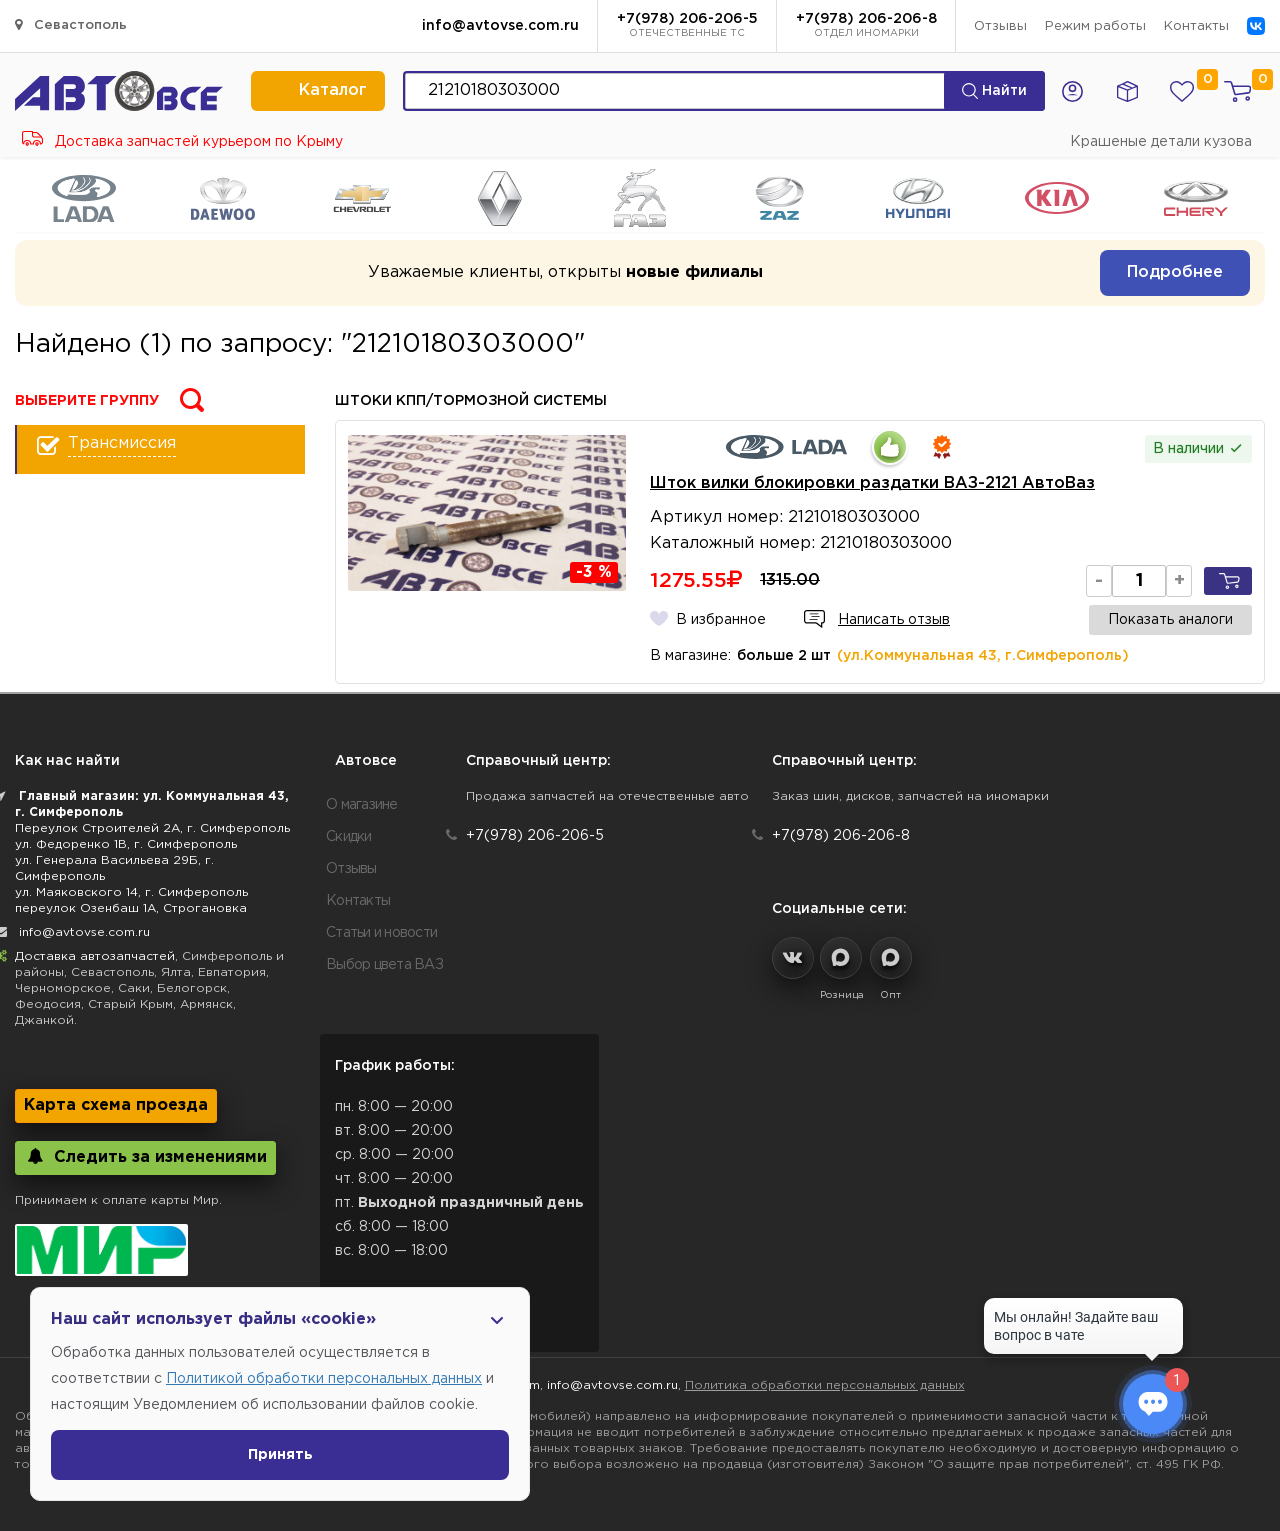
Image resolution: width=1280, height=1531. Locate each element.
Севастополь (71, 24)
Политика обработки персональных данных (825, 1385)
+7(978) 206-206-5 (687, 27)
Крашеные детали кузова (1161, 142)
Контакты (1196, 26)
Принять (280, 1455)
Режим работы (1095, 26)
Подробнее (1175, 272)
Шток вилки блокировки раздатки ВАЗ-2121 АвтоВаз (872, 483)
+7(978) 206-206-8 (866, 27)
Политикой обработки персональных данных (324, 1379)
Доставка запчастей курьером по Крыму (182, 142)
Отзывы (1000, 26)
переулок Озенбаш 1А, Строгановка (131, 908)
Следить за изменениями (145, 1156)
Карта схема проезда (116, 1105)
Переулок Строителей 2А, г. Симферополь (152, 828)
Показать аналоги (1170, 620)
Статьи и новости (381, 933)
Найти (994, 91)
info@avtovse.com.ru (500, 26)
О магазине (362, 805)
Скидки (349, 837)
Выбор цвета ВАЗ (384, 965)
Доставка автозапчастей (95, 956)
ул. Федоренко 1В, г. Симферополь (126, 844)
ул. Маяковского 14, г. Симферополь (131, 892)
